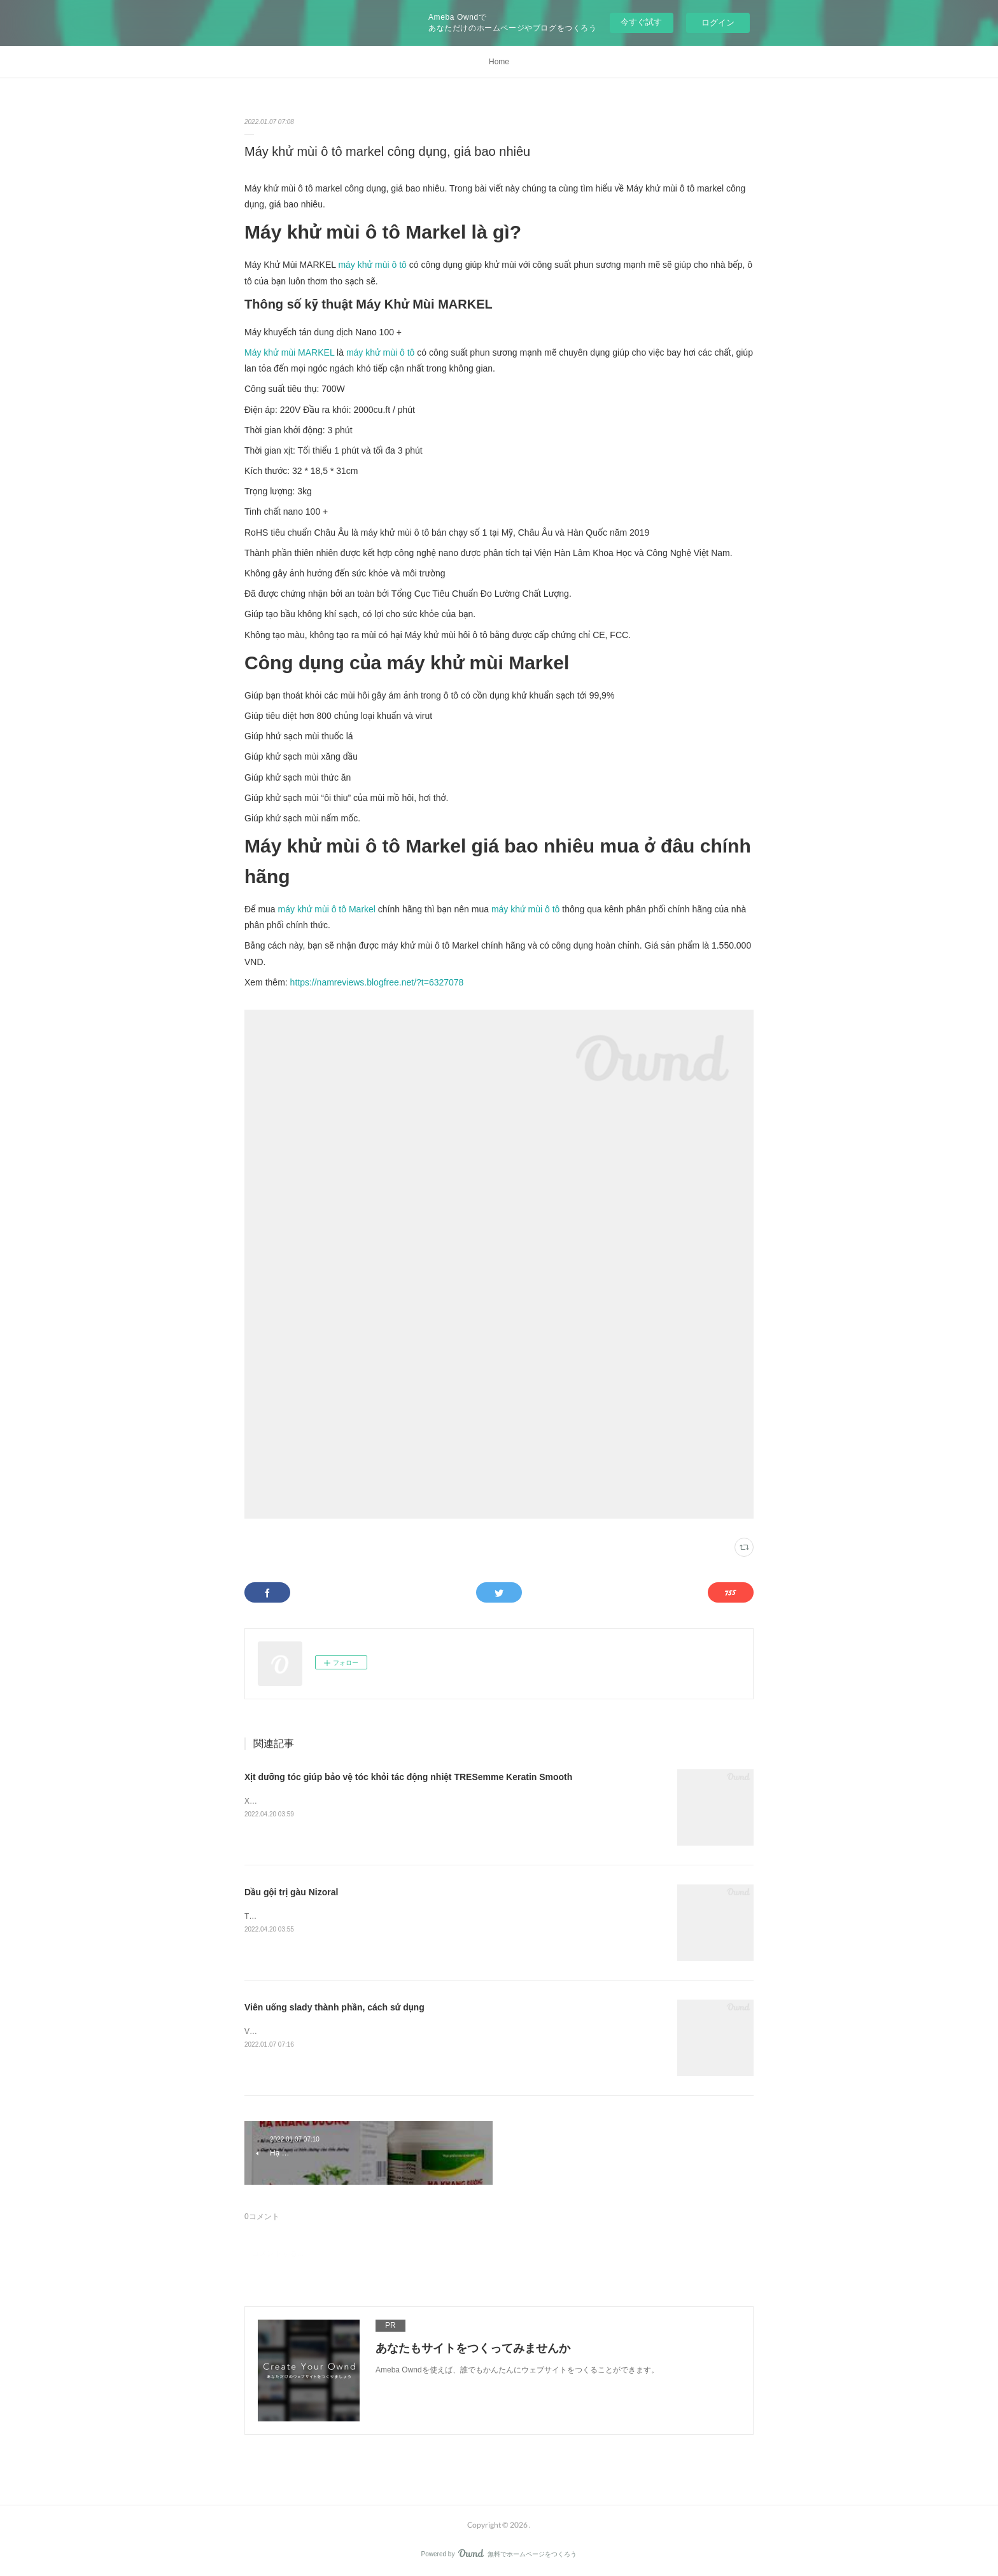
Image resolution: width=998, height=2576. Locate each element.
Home (499, 61)
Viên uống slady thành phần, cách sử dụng (334, 2007)
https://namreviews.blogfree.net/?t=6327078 (377, 982)
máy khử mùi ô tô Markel (327, 909)
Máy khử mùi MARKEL (289, 352)
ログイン (717, 22)
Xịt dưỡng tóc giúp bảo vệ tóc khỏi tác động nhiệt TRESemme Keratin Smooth (408, 1777)
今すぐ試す (641, 22)
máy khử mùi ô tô (372, 265)
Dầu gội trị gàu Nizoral (291, 1892)
